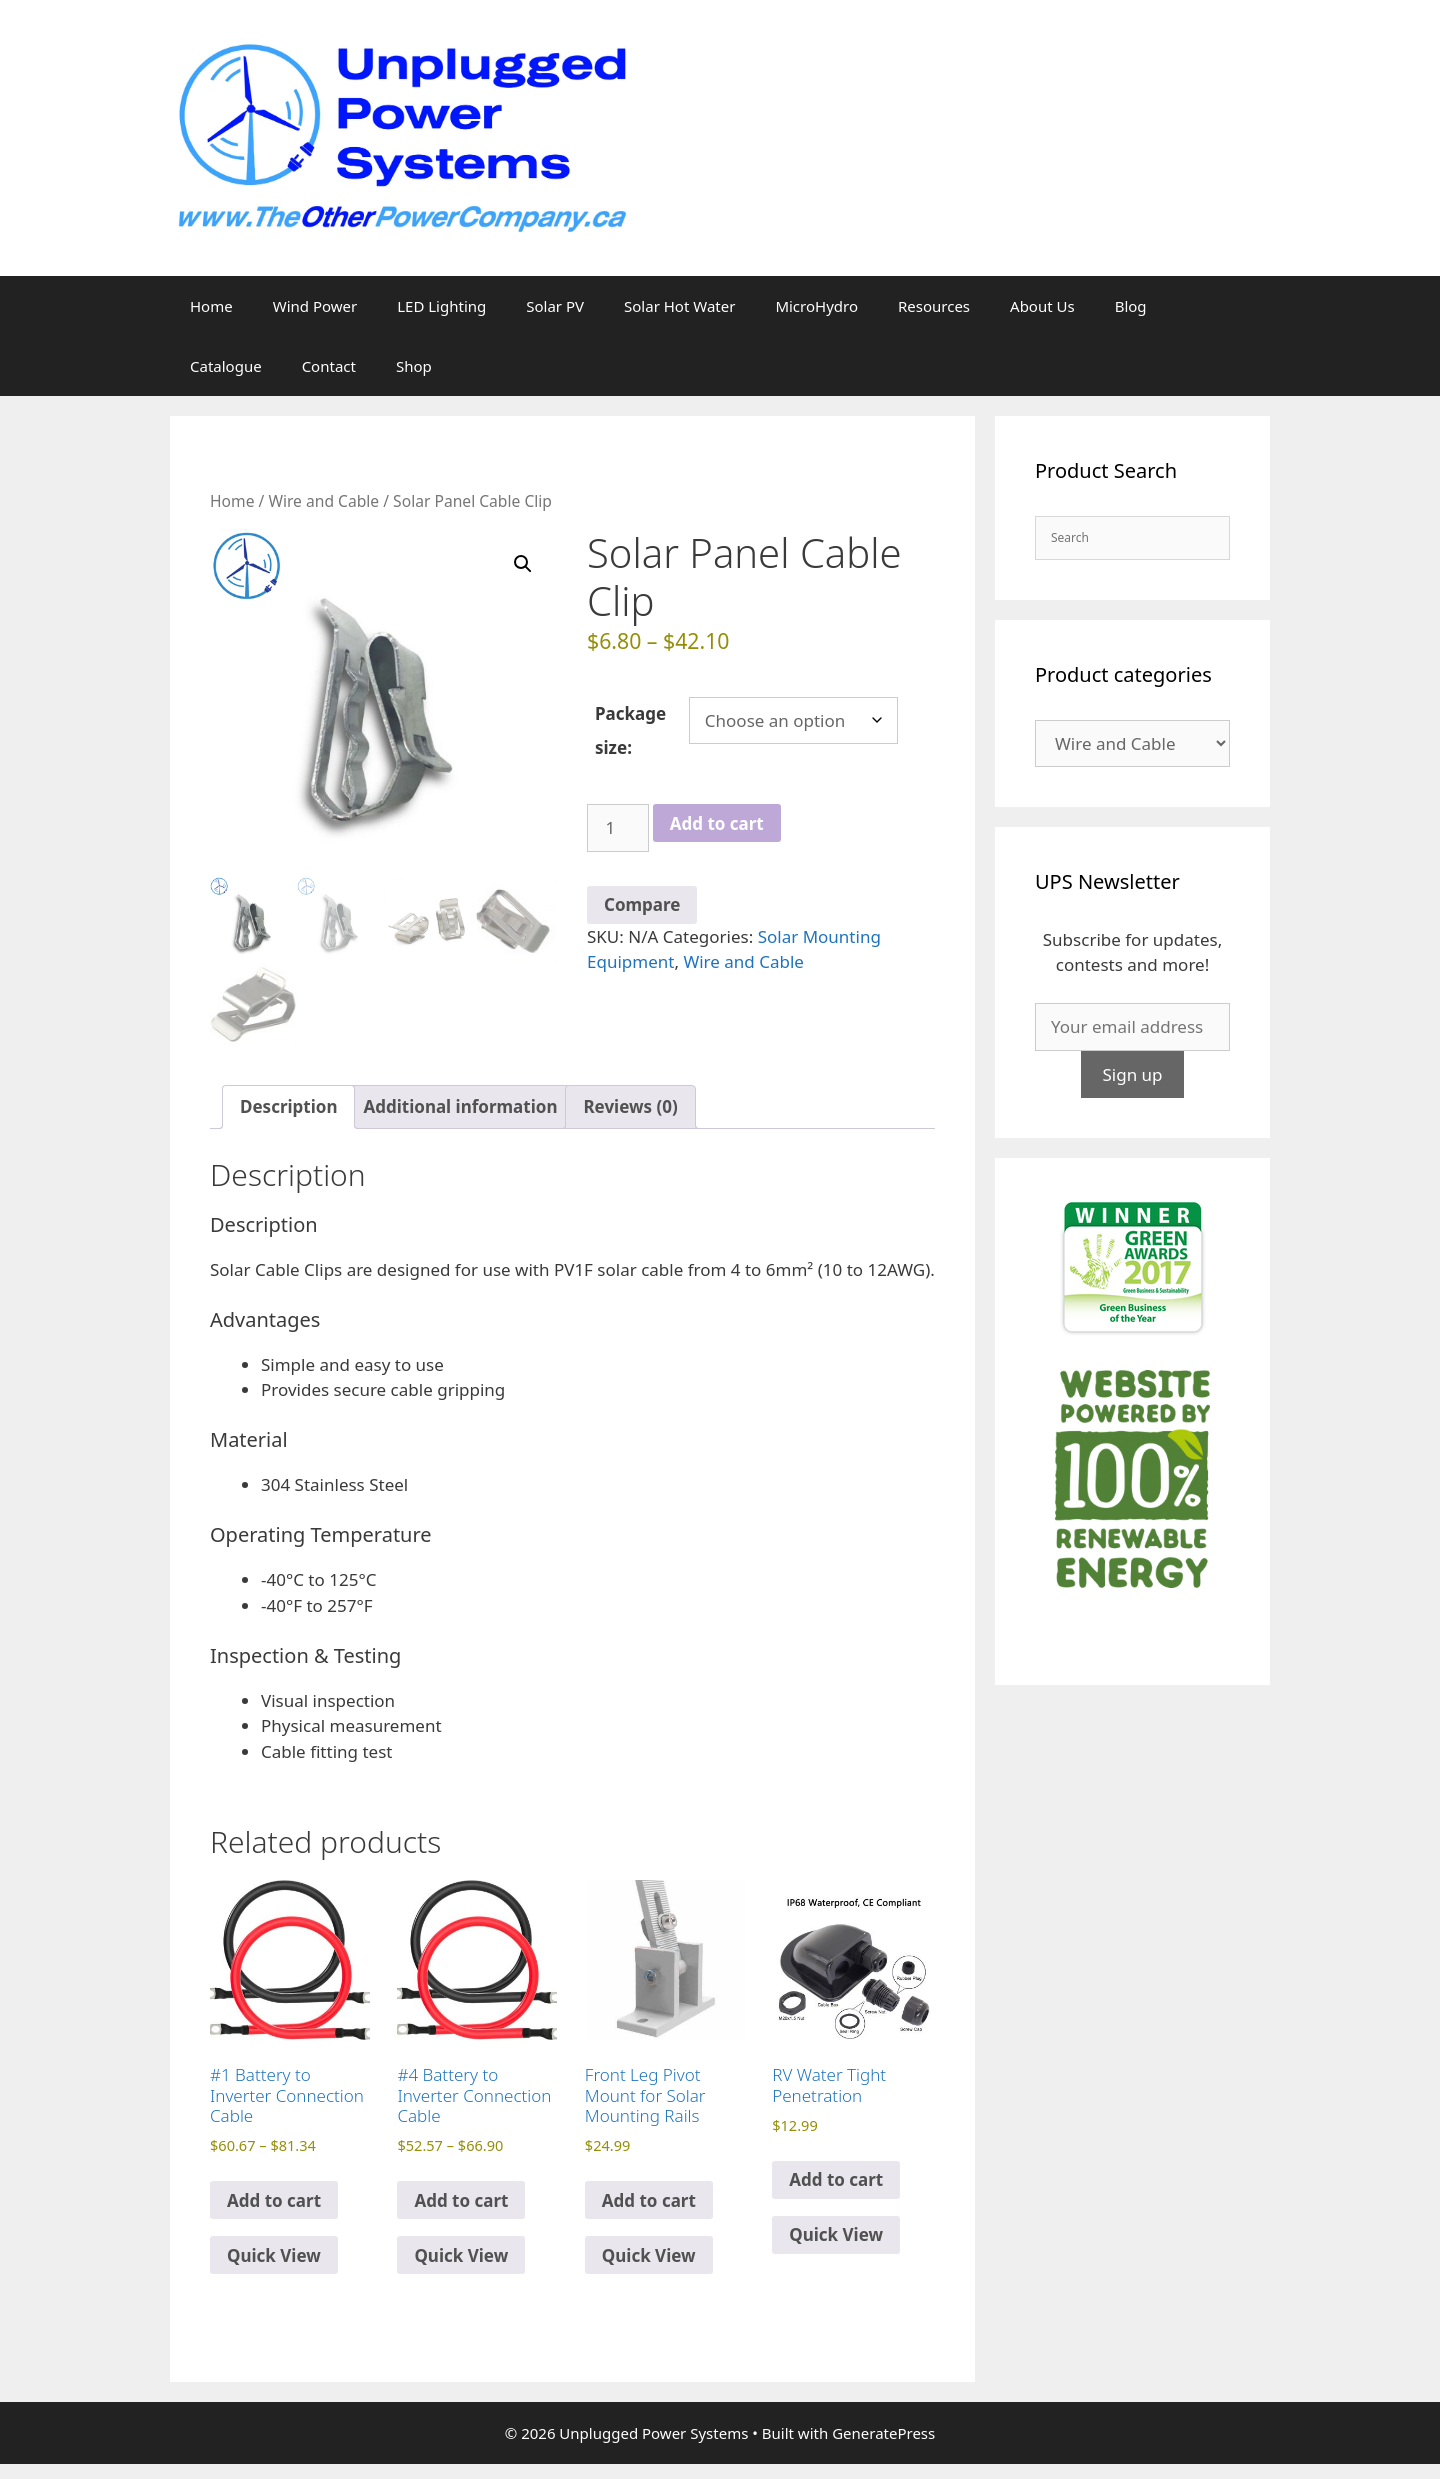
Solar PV (555, 306)
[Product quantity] (618, 828)
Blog (1131, 306)
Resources (934, 306)
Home (211, 306)
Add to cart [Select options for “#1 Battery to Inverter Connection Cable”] (274, 2200)
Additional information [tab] (460, 1106)
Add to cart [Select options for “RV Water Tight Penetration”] (836, 2179)
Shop (414, 366)
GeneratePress (883, 2433)
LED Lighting (441, 306)
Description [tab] (288, 1106)
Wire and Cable (323, 501)
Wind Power (315, 306)
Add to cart (717, 823)
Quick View (274, 2255)
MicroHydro (816, 306)
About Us (1042, 306)
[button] (523, 564)
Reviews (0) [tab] (630, 1106)
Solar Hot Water (679, 306)
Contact (329, 366)
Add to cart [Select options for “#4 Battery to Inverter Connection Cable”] (461, 2200)
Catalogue (226, 366)
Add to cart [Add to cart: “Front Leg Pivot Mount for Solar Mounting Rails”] (649, 2200)
